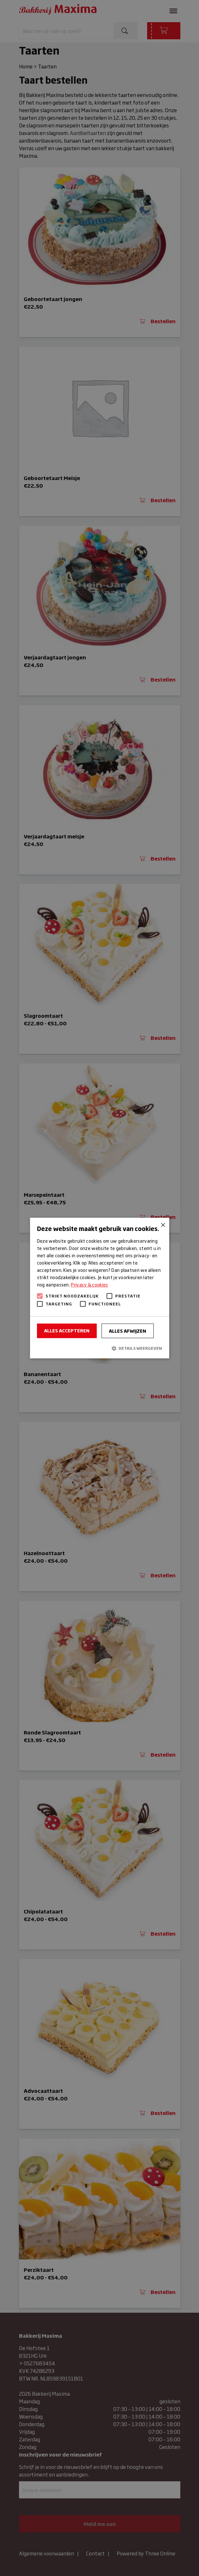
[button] (99, 1348)
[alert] (99, 1288)
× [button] (162, 1224)
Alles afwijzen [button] (127, 1330)
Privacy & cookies (89, 1284)
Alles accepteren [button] (67, 1330)
